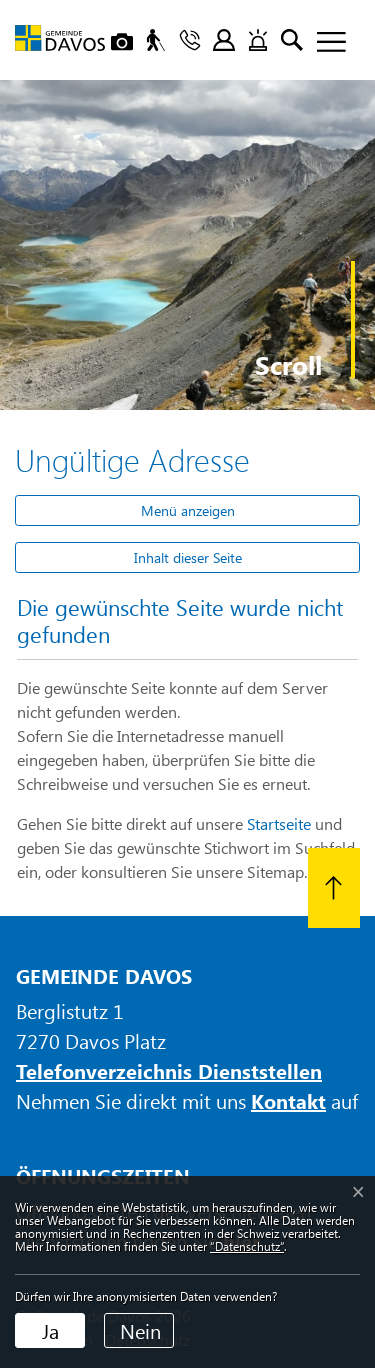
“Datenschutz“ (247, 1246)
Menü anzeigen (188, 510)
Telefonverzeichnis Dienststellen (169, 1070)
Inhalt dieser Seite (188, 557)
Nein (140, 1330)
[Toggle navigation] (324, 43)
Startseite (279, 823)
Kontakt (288, 1100)
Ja (50, 1330)
